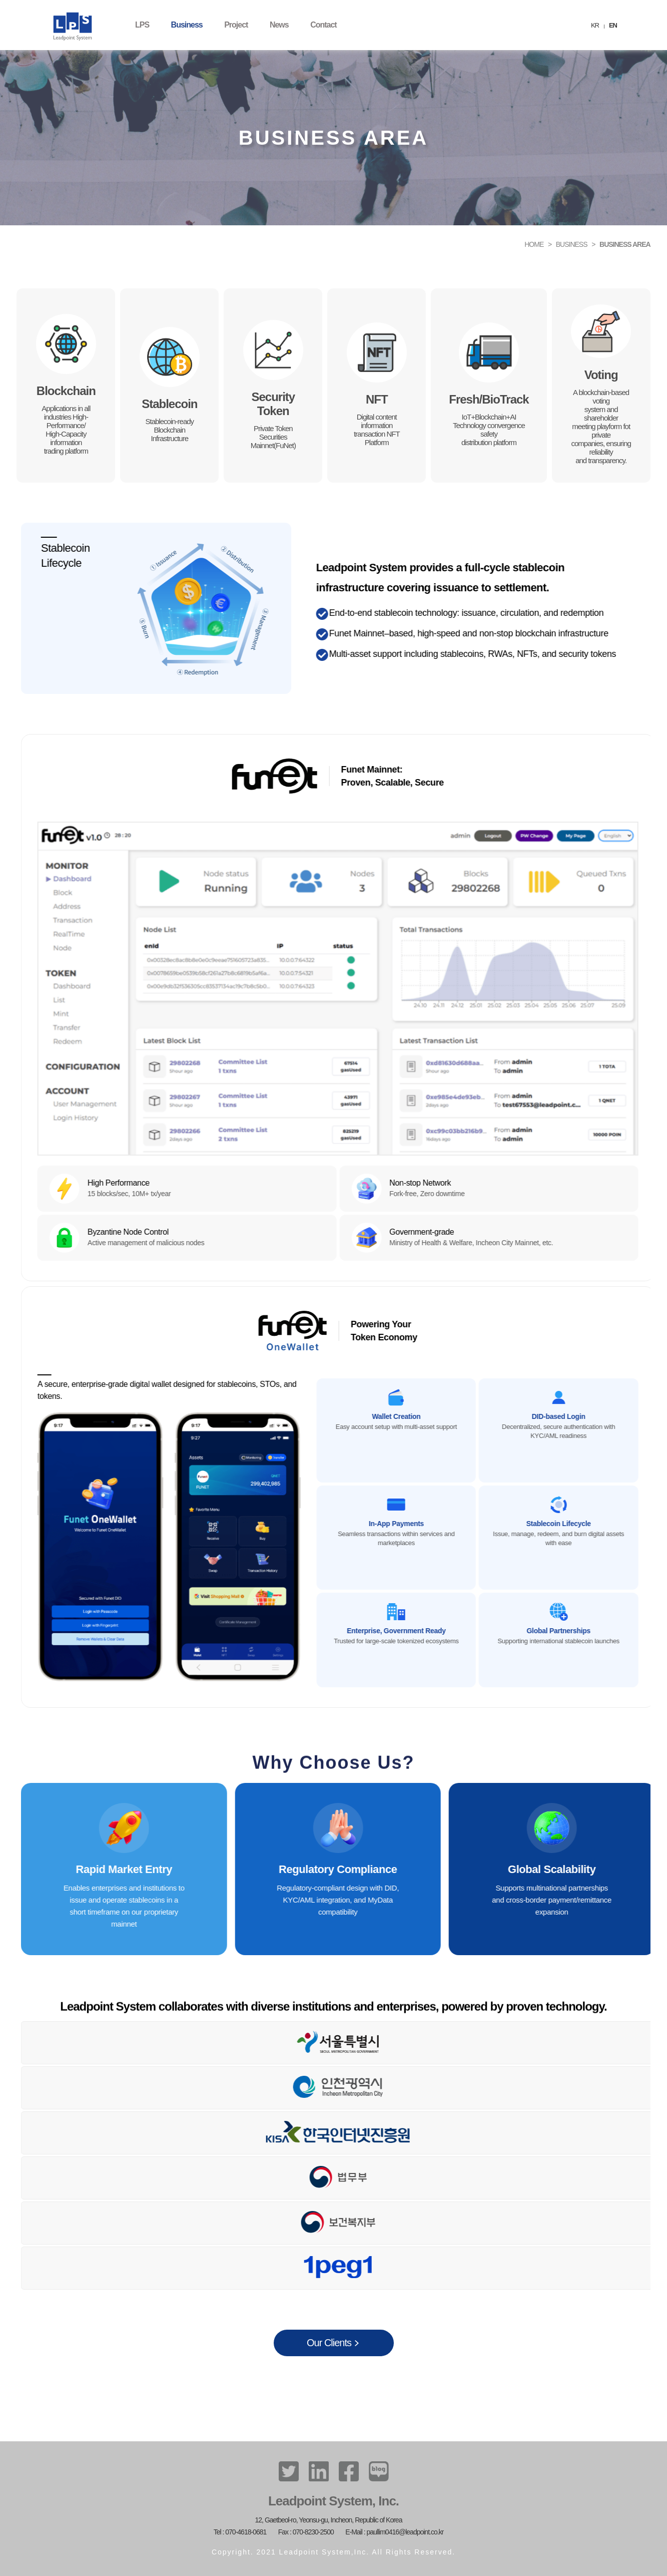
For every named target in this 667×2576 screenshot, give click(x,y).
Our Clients (329, 2342)
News (279, 25)
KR (595, 25)
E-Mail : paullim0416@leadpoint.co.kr (394, 2532)
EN (613, 25)
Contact (323, 25)
